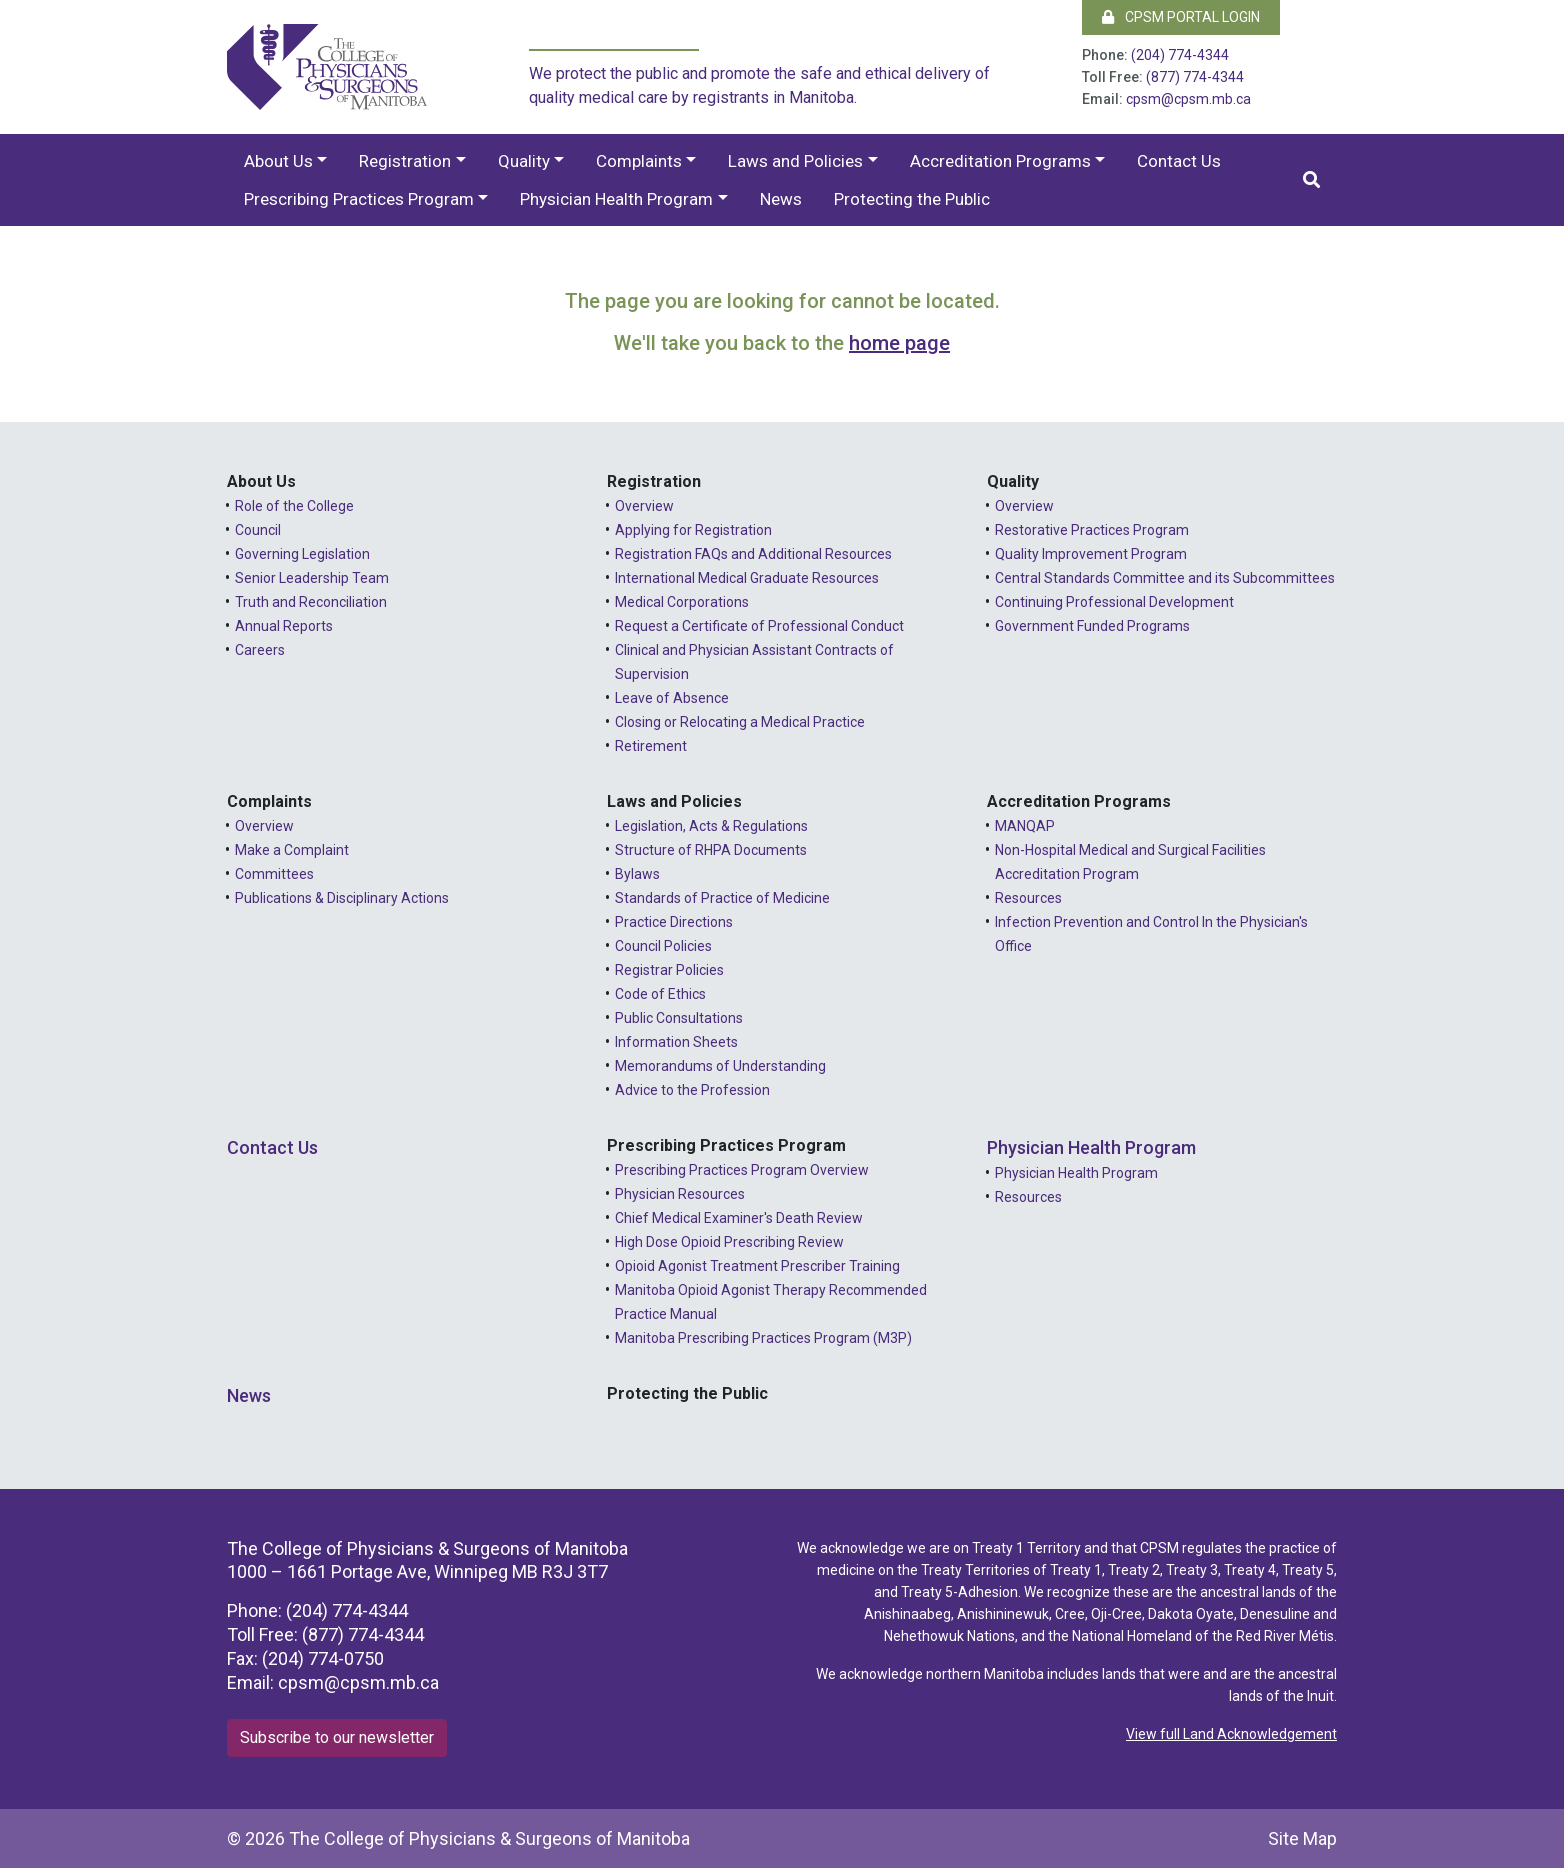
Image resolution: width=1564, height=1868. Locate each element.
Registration (405, 161)
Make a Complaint (292, 850)
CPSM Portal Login (1181, 17)
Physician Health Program (616, 199)
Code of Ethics (660, 994)
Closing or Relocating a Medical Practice (740, 722)
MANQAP (1025, 826)
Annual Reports (284, 626)
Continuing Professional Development (1114, 602)
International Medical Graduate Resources (747, 578)
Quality (524, 161)
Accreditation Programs (1000, 161)
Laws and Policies (795, 161)
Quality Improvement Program (1091, 554)
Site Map (1302, 1838)
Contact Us (1179, 161)
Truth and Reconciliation (311, 602)
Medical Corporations (682, 602)
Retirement (651, 746)
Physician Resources (680, 1194)
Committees (274, 874)
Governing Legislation (302, 554)
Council (258, 530)
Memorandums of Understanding (720, 1066)
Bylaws (637, 874)
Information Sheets (676, 1042)
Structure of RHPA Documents (711, 850)
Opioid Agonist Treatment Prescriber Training (757, 1266)
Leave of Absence (672, 698)
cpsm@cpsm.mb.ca (1188, 99)
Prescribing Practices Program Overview (742, 1170)
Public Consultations (679, 1018)
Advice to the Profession (692, 1090)
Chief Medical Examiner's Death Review (739, 1218)
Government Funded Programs (1092, 626)
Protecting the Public (912, 199)
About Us (278, 161)
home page (899, 343)
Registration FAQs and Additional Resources (753, 554)
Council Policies (663, 946)
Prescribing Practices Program (359, 199)
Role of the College (294, 506)
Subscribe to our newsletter (337, 1737)
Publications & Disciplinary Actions (342, 898)
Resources (1028, 898)
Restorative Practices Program (1092, 530)
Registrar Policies (669, 970)
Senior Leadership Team (312, 578)
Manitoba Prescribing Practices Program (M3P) (763, 1338)
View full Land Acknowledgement (1231, 1734)
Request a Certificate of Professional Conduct (759, 626)
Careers (260, 650)
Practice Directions (674, 922)
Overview (644, 506)
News (781, 199)
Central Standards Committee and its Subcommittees (1165, 578)
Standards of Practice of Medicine (722, 898)
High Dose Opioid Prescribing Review (729, 1242)
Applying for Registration (693, 530)
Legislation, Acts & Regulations (711, 826)
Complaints (639, 161)
